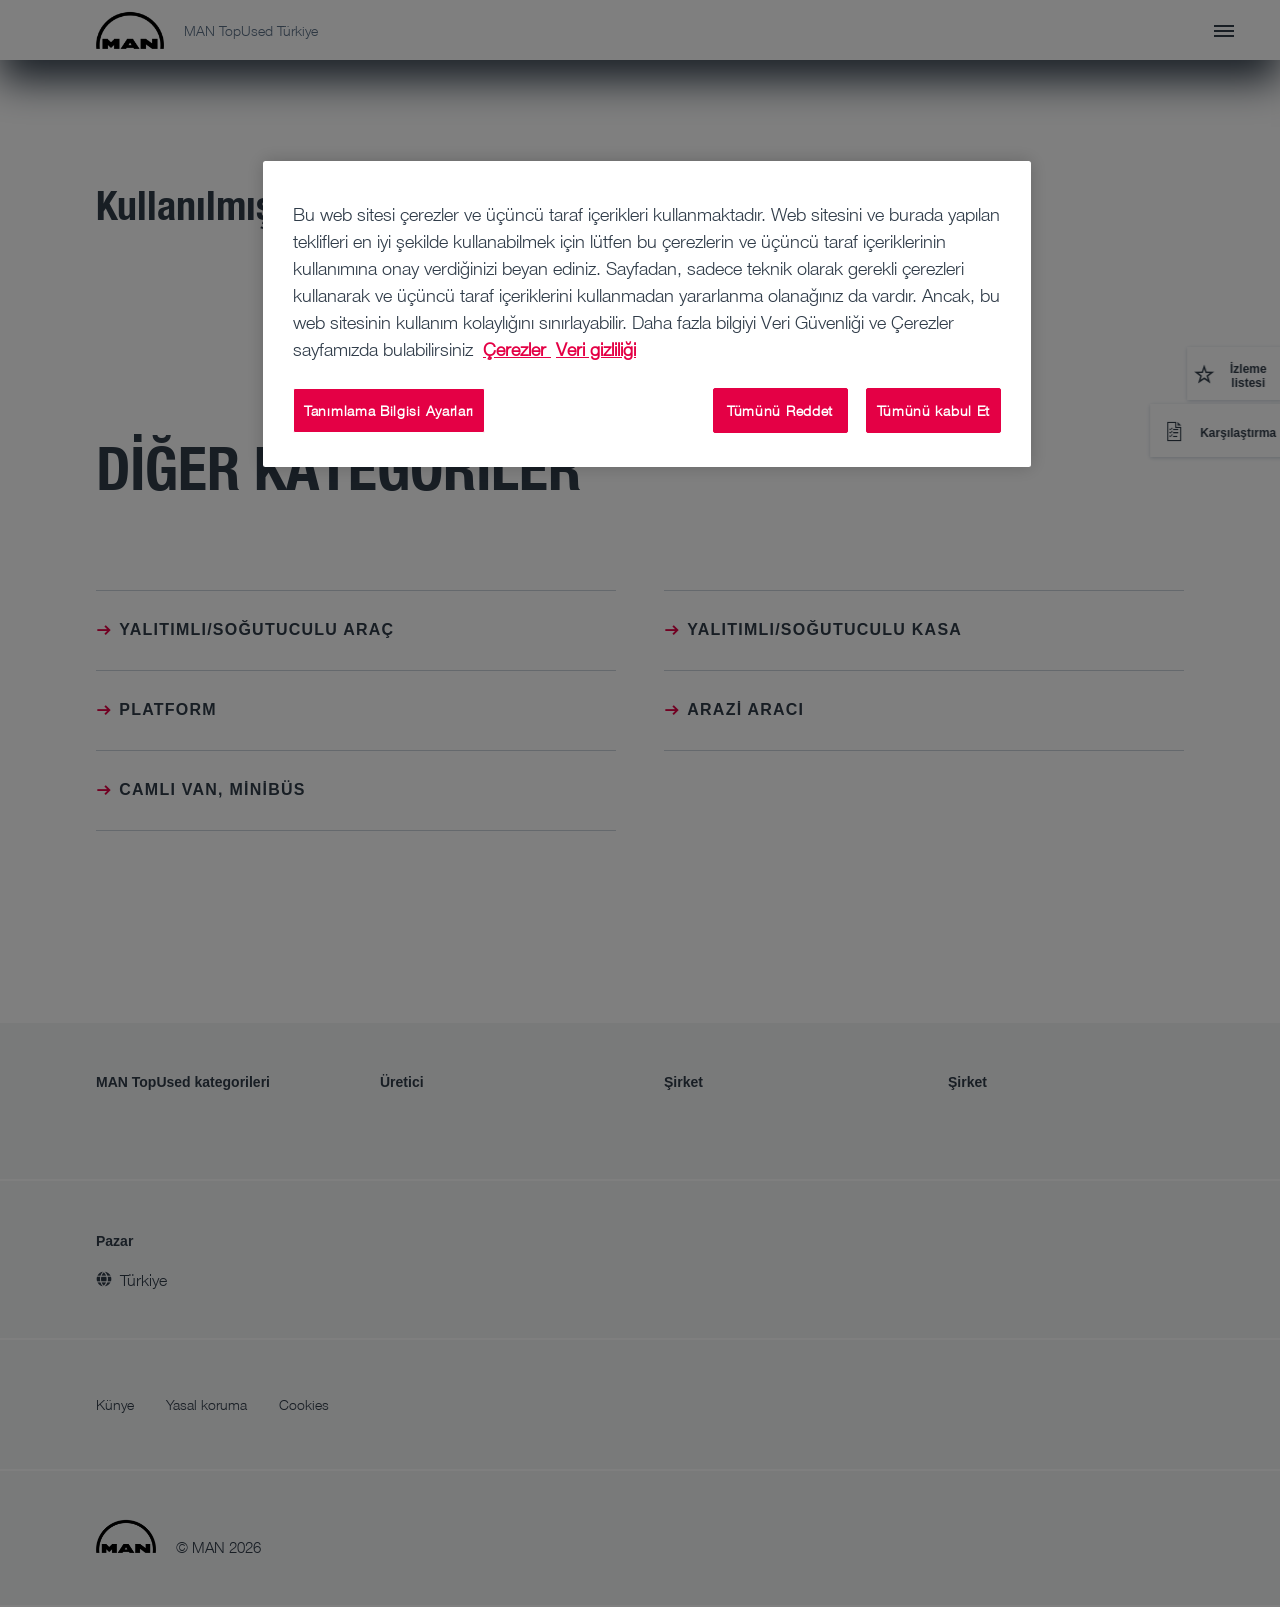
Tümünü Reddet (780, 410)
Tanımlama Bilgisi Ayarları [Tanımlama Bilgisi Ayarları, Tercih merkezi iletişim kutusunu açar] (389, 410)
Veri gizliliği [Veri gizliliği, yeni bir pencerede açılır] (596, 349)
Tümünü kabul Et (934, 410)
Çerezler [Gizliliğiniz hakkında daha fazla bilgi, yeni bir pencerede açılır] (517, 349)
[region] (647, 314)
